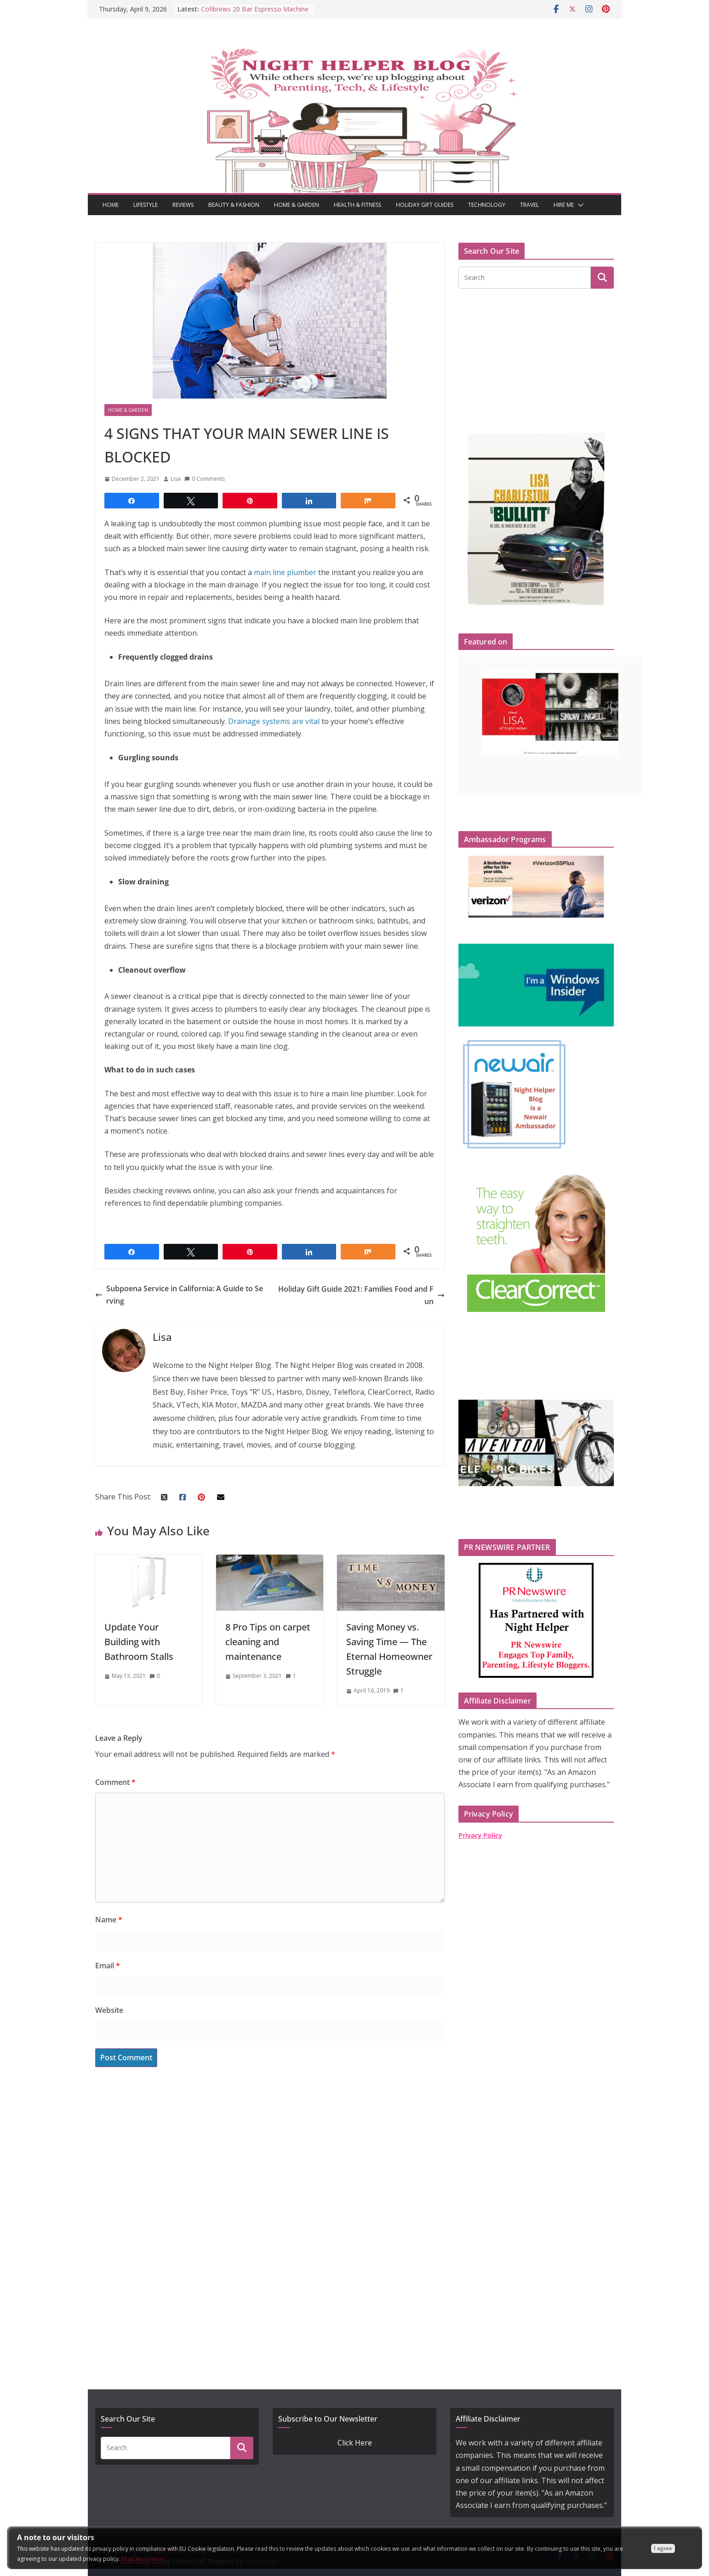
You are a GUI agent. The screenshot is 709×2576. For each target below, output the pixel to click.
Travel (529, 205)
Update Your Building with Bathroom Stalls (140, 1642)
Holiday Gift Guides (424, 205)
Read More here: (143, 2559)
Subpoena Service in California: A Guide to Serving (179, 1294)
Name (108, 1920)
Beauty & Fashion (233, 205)
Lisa (176, 479)
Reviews (183, 205)
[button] (579, 205)
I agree (663, 2548)
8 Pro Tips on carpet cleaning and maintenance (267, 1642)
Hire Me (564, 205)
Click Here (354, 2443)
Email (107, 1965)
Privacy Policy (480, 1835)
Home (111, 205)
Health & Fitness (357, 205)
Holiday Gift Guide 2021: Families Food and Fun (361, 1295)
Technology (486, 205)
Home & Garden (296, 205)
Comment (115, 1782)
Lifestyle (145, 205)
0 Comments (204, 479)
